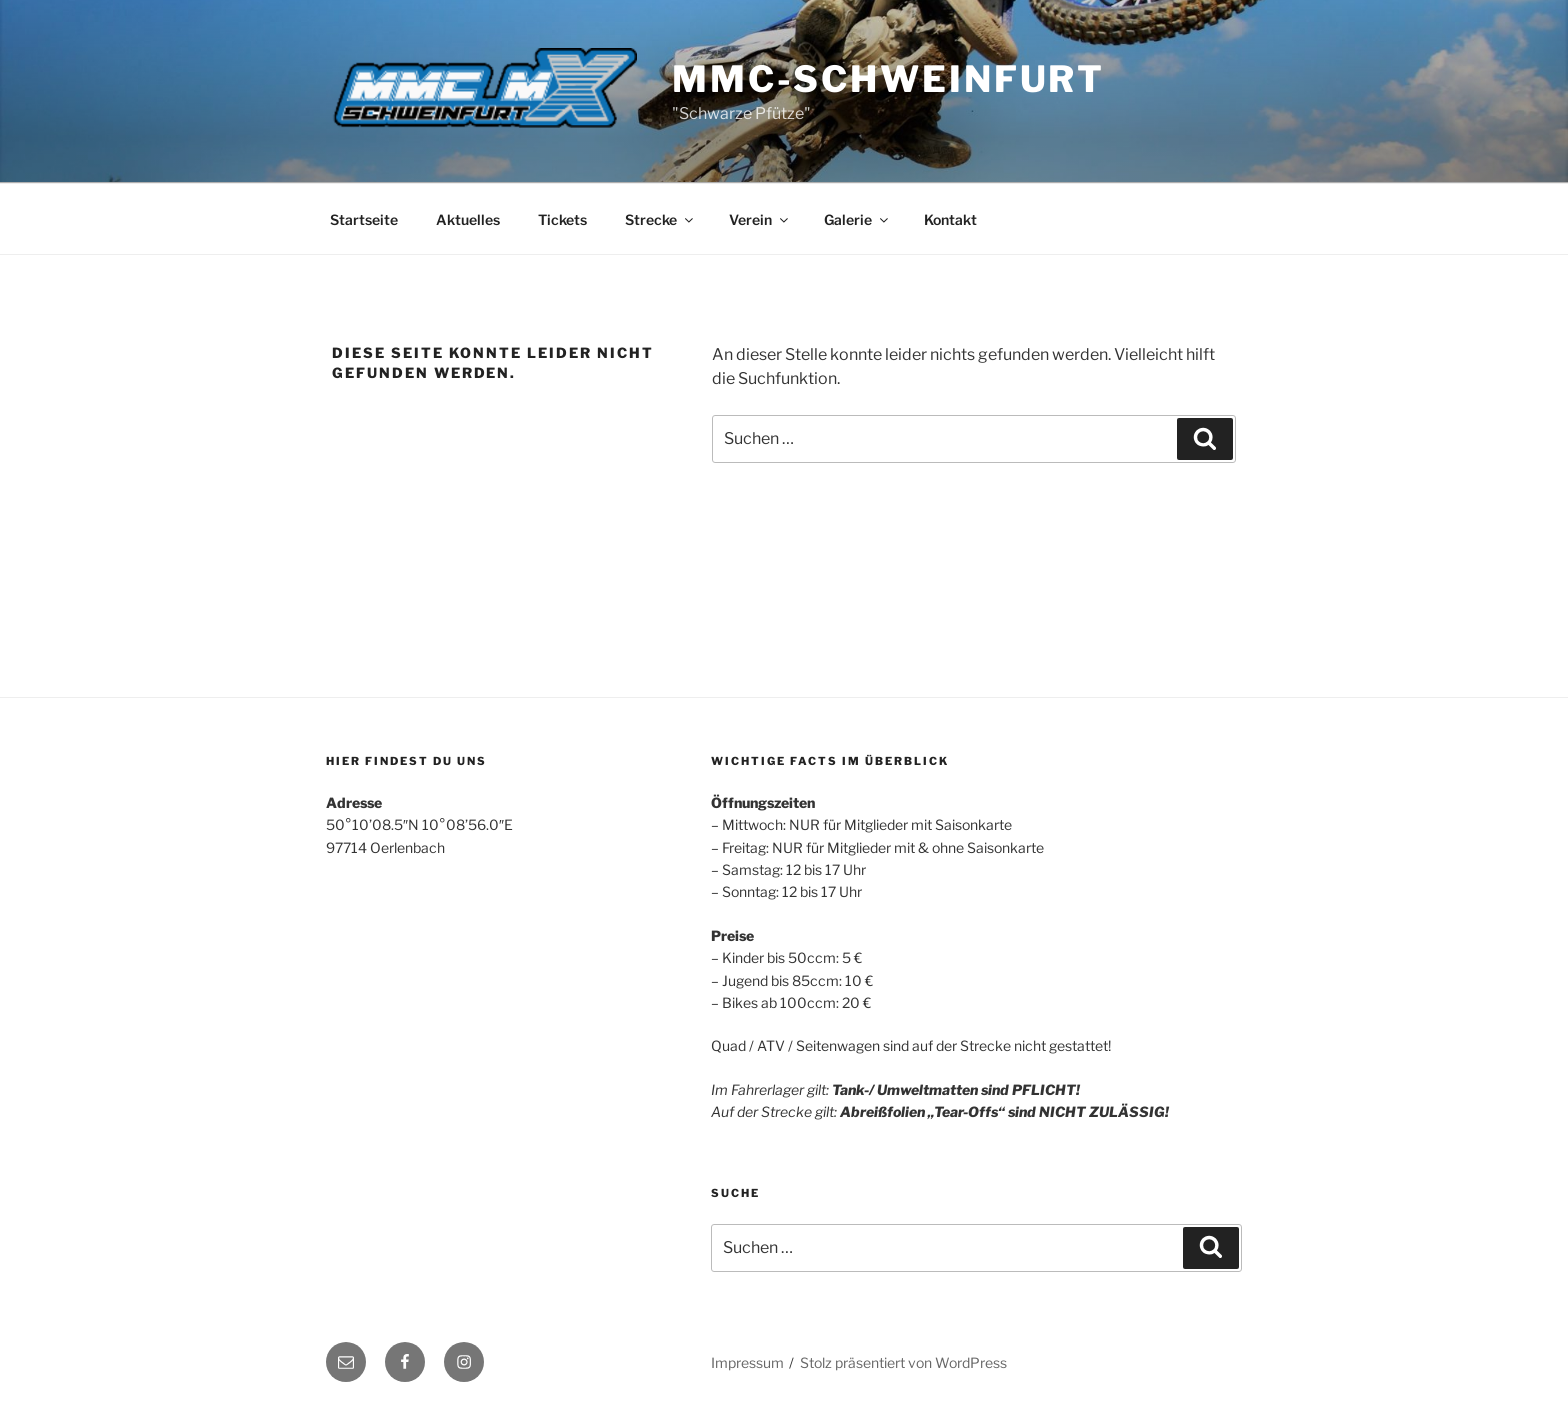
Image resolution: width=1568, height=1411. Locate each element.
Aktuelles (468, 219)
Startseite (364, 219)
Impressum (747, 1362)
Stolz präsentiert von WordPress (903, 1362)
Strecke (660, 219)
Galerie (857, 219)
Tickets (562, 219)
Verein (760, 219)
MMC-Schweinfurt (888, 79)
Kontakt (950, 219)
